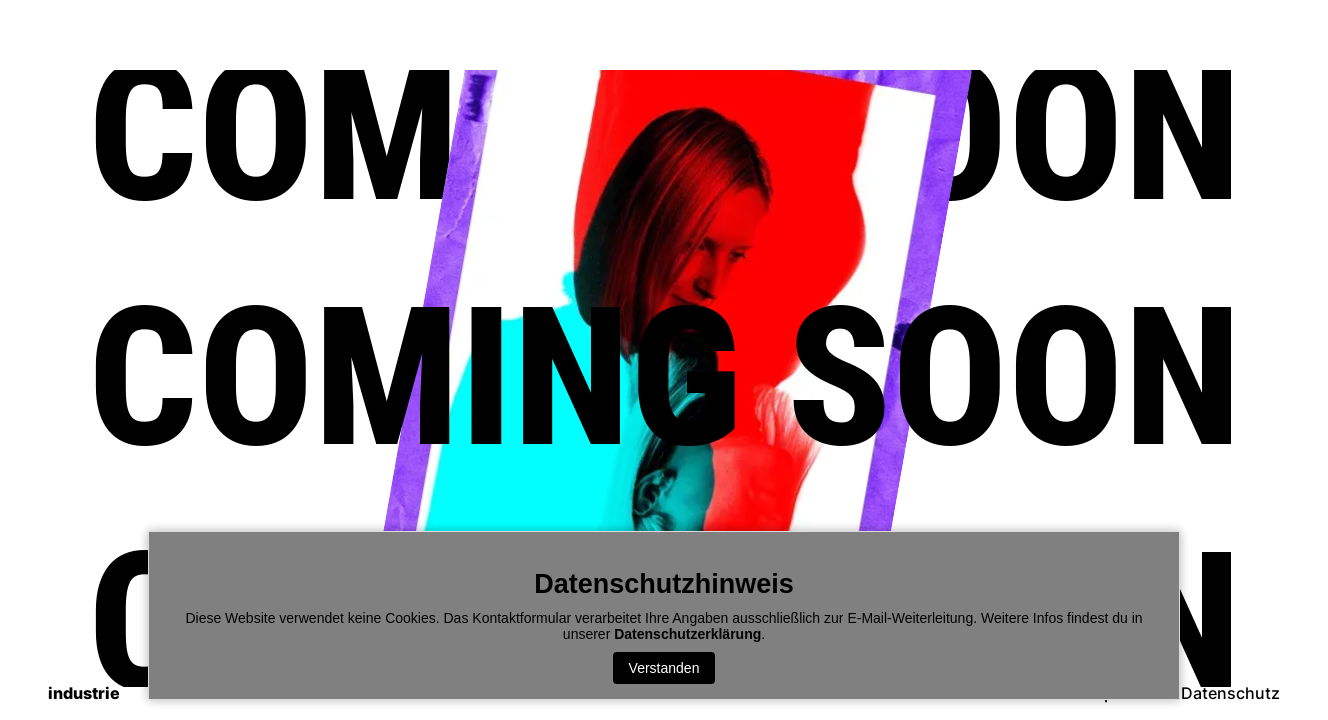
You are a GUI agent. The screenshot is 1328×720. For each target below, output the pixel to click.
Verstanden (664, 668)
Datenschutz (1230, 693)
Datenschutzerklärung (687, 634)
